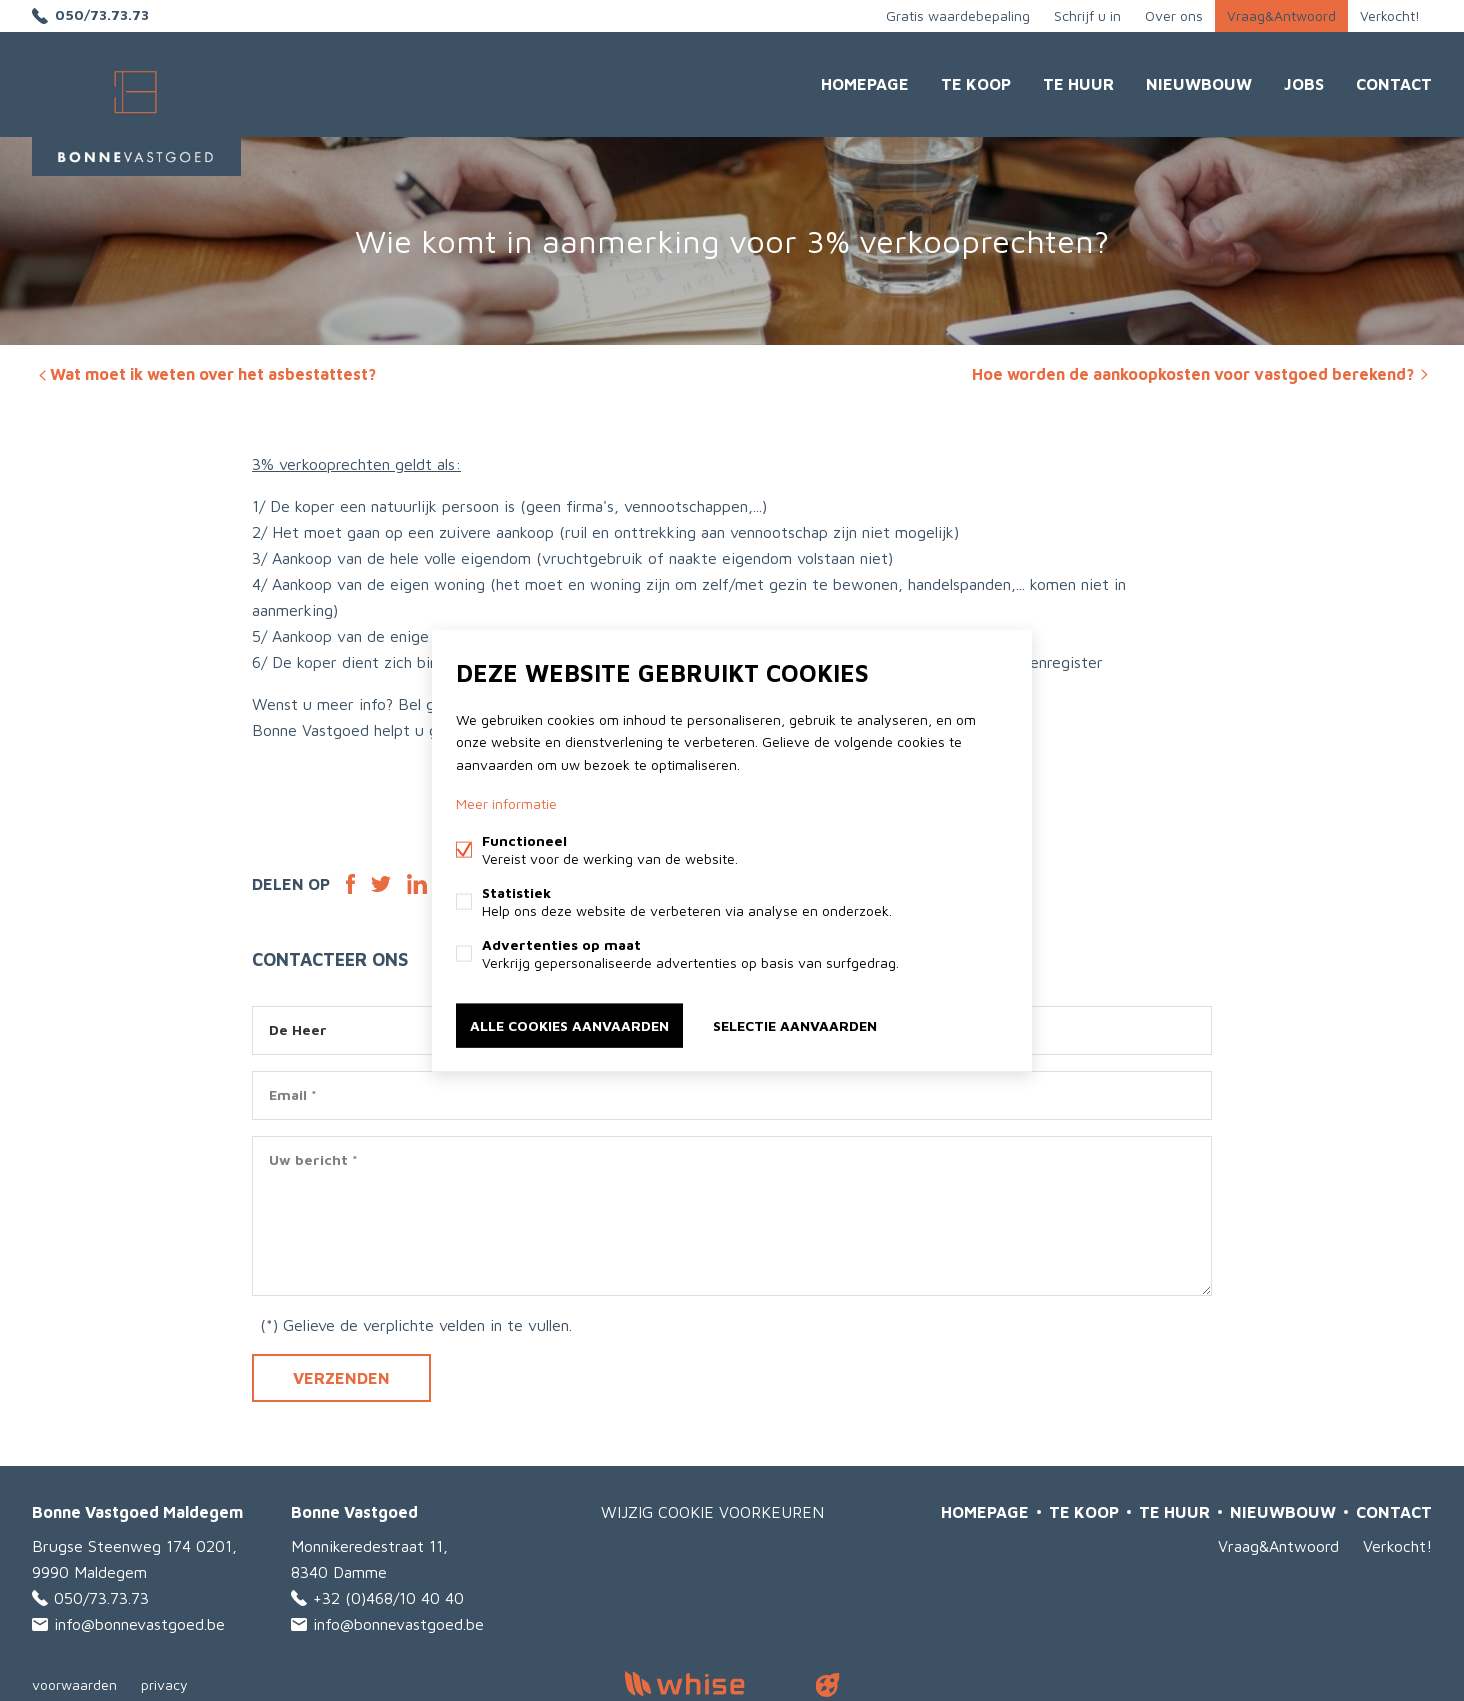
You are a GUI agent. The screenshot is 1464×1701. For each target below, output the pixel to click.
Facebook (350, 884)
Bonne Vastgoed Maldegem (137, 1512)
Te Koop (976, 84)
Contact (1394, 84)
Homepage (865, 84)
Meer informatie (506, 802)
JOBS (1304, 84)
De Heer (298, 1029)
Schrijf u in (1087, 15)
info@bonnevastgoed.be (139, 1624)
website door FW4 (828, 1685)
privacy (164, 1684)
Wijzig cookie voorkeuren (712, 1512)
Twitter (381, 884)
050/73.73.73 (102, 15)
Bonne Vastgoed (354, 1512)
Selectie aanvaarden (795, 1024)
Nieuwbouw (1199, 84)
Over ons (1174, 15)
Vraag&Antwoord (1281, 15)
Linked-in (417, 884)
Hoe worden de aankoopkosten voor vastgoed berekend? (1202, 374)
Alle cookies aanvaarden (569, 1024)
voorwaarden (74, 1684)
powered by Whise (708, 1683)
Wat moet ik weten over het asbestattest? (205, 374)
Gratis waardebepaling (958, 15)
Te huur (1078, 84)
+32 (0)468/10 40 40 (388, 1598)
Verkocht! (1390, 15)
